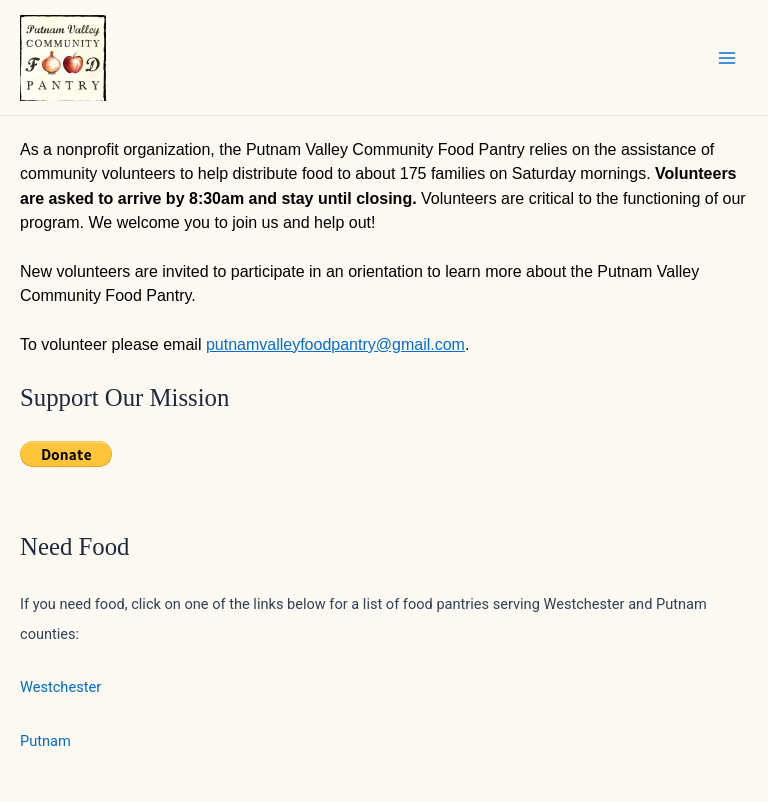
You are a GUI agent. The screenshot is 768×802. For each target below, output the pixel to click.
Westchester (60, 687)
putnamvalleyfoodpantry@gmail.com (335, 344)
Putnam (45, 741)
